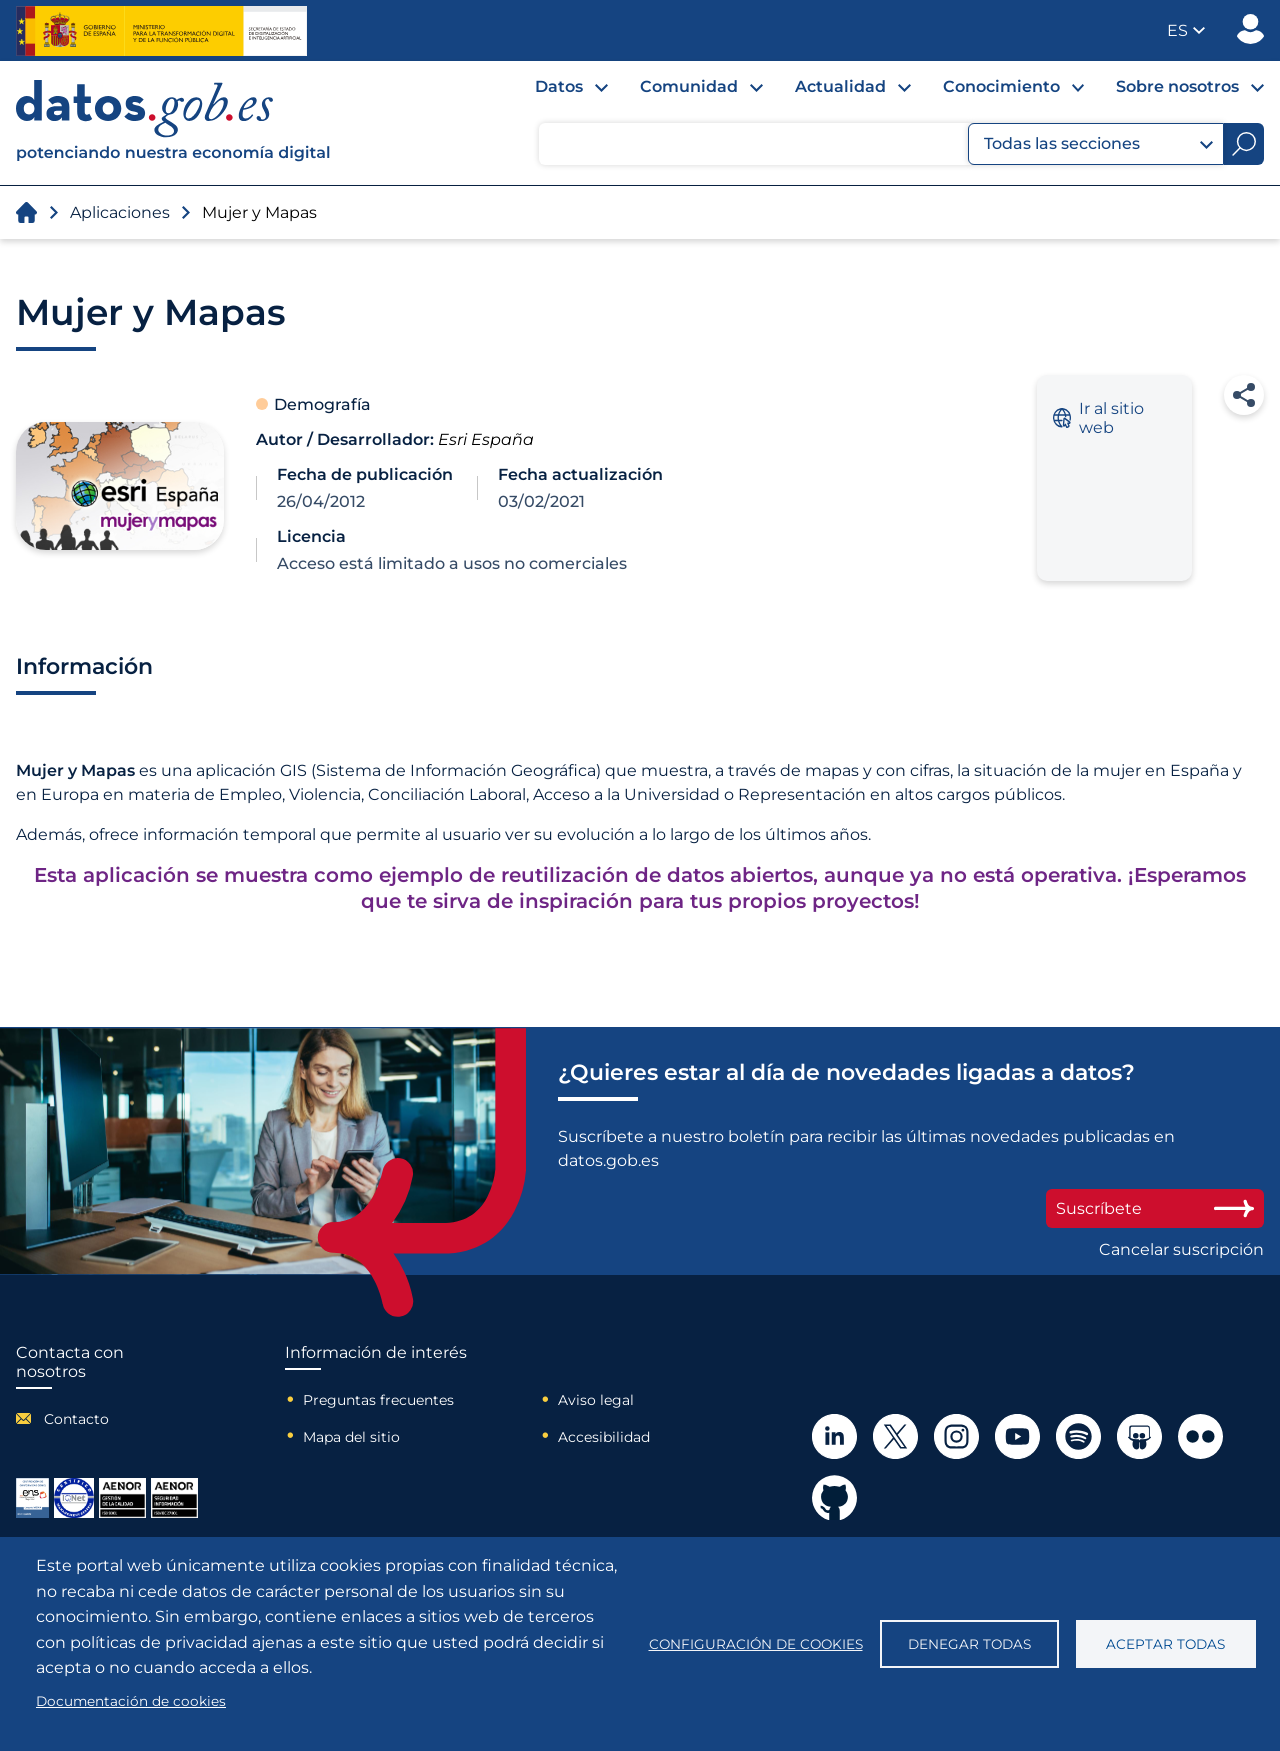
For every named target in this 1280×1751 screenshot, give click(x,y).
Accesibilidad (604, 1437)
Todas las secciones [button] (1098, 144)
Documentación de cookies (131, 1701)
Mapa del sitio (351, 1437)
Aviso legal (596, 1400)
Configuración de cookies (756, 1644)
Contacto (76, 1419)
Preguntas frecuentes (378, 1400)
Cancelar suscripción (1181, 1249)
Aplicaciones (120, 212)
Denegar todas (969, 1644)
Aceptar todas (1165, 1644)
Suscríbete (1155, 1208)
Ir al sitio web (1099, 418)
